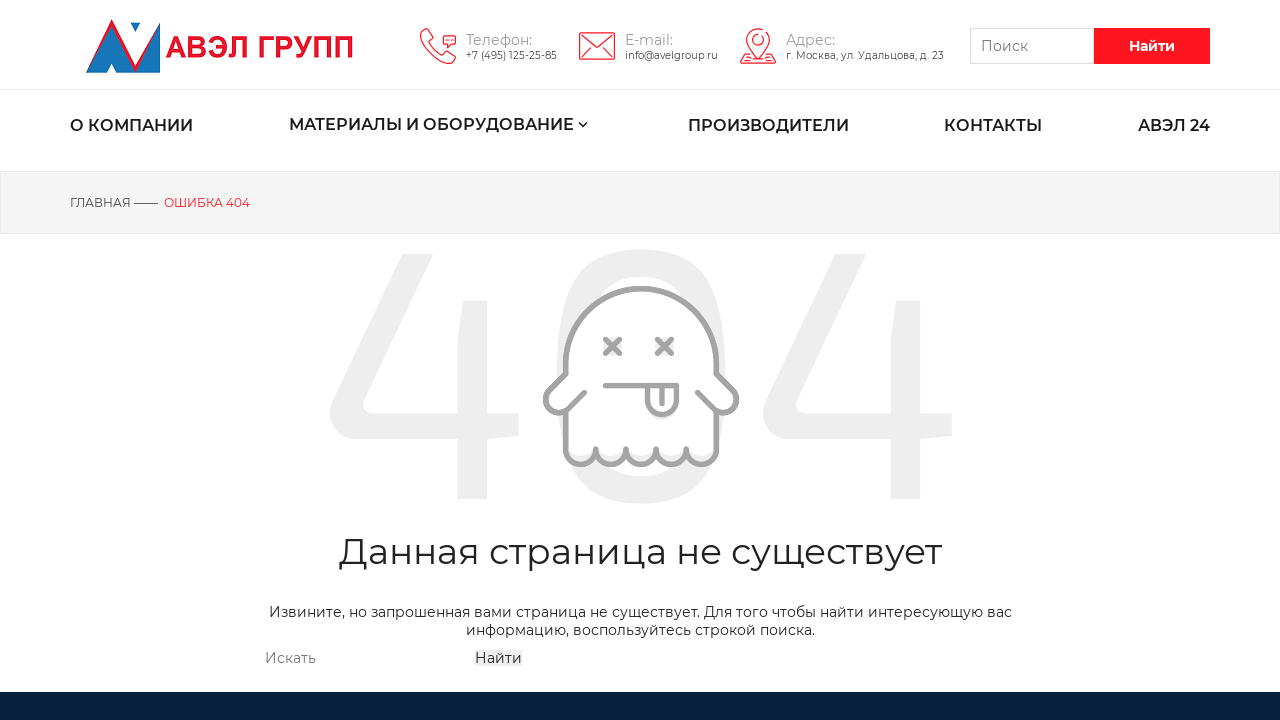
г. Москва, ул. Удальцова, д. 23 (865, 55)
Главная (100, 202)
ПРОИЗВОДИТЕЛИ (768, 125)
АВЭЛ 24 (1174, 125)
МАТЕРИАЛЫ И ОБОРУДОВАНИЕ (440, 126)
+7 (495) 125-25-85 (511, 55)
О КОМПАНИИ (131, 125)
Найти (1152, 46)
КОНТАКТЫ (993, 125)
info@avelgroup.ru (671, 55)
